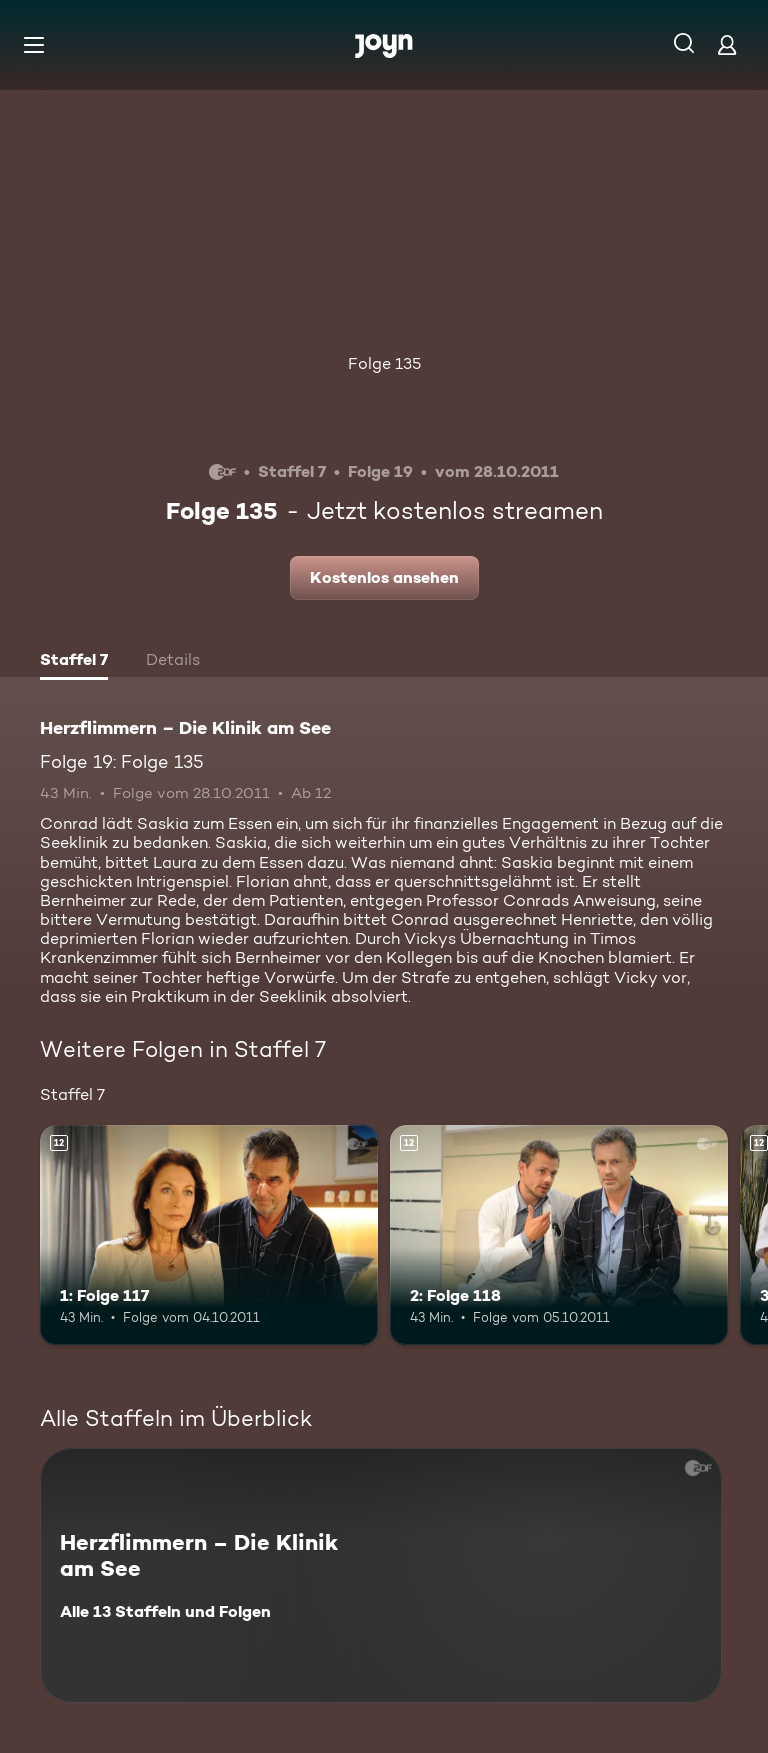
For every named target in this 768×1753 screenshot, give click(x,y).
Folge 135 (384, 363)
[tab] (74, 662)
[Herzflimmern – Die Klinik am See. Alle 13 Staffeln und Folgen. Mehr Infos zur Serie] (381, 1575)
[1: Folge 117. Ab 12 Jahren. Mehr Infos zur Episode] (209, 1235)
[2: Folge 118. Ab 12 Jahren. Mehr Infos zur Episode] (559, 1235)
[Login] (727, 44)
